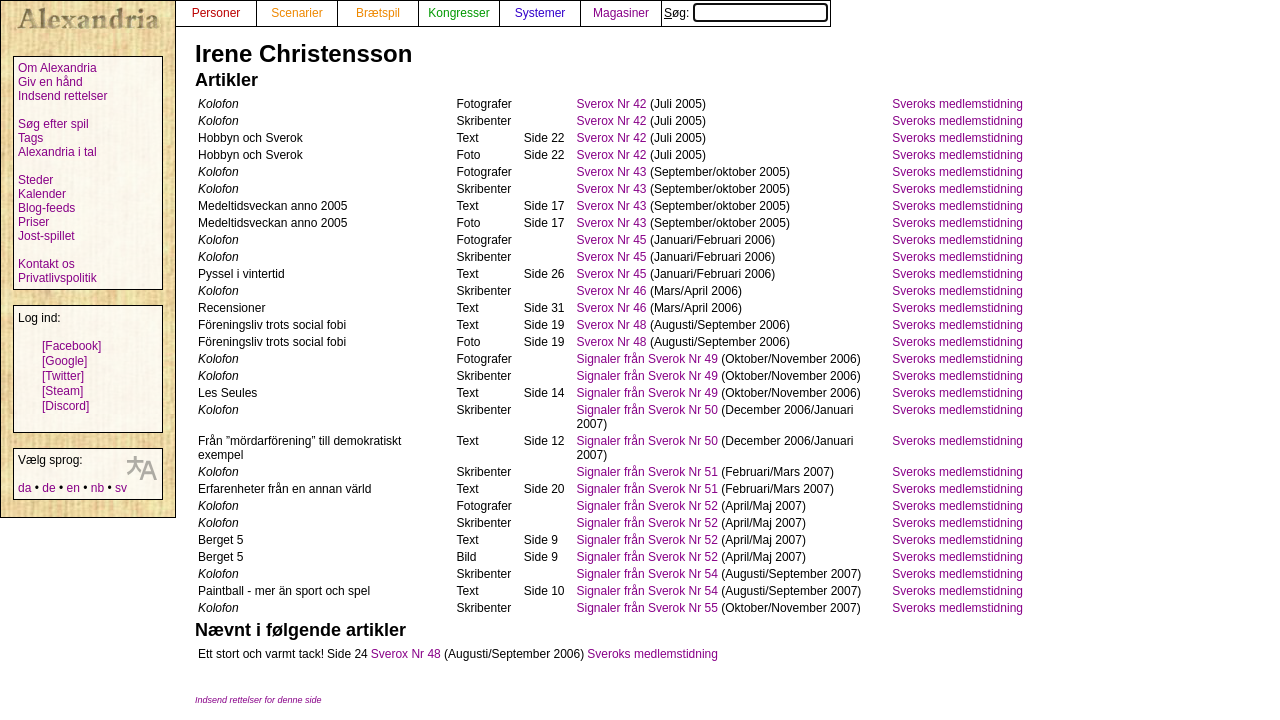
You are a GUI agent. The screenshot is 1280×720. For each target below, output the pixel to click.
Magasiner (621, 13)
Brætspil (378, 13)
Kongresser (458, 13)
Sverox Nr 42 (612, 104)
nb (97, 488)
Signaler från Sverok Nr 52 (647, 506)
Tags (30, 138)
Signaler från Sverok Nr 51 (647, 472)
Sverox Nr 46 (612, 291)
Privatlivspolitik (57, 278)
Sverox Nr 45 (612, 240)
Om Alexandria (57, 68)
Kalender (42, 194)
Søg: (746, 13)
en (72, 488)
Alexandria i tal (57, 152)
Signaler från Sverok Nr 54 (647, 574)
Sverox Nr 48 (612, 325)
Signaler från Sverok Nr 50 (647, 410)
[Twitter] (63, 376)
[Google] (64, 361)
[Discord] (65, 406)
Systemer (540, 13)
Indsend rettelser (62, 96)
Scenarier (296, 13)
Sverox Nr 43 (612, 172)
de (48, 488)
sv (121, 488)
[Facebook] (71, 346)
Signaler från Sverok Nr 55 (647, 608)
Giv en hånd (50, 82)
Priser (33, 222)
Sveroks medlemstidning (957, 104)
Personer (216, 13)
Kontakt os (46, 264)
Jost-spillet (46, 236)
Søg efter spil (53, 124)
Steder (35, 180)
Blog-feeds (46, 208)
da (24, 488)
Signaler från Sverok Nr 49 (647, 359)
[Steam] (62, 391)
